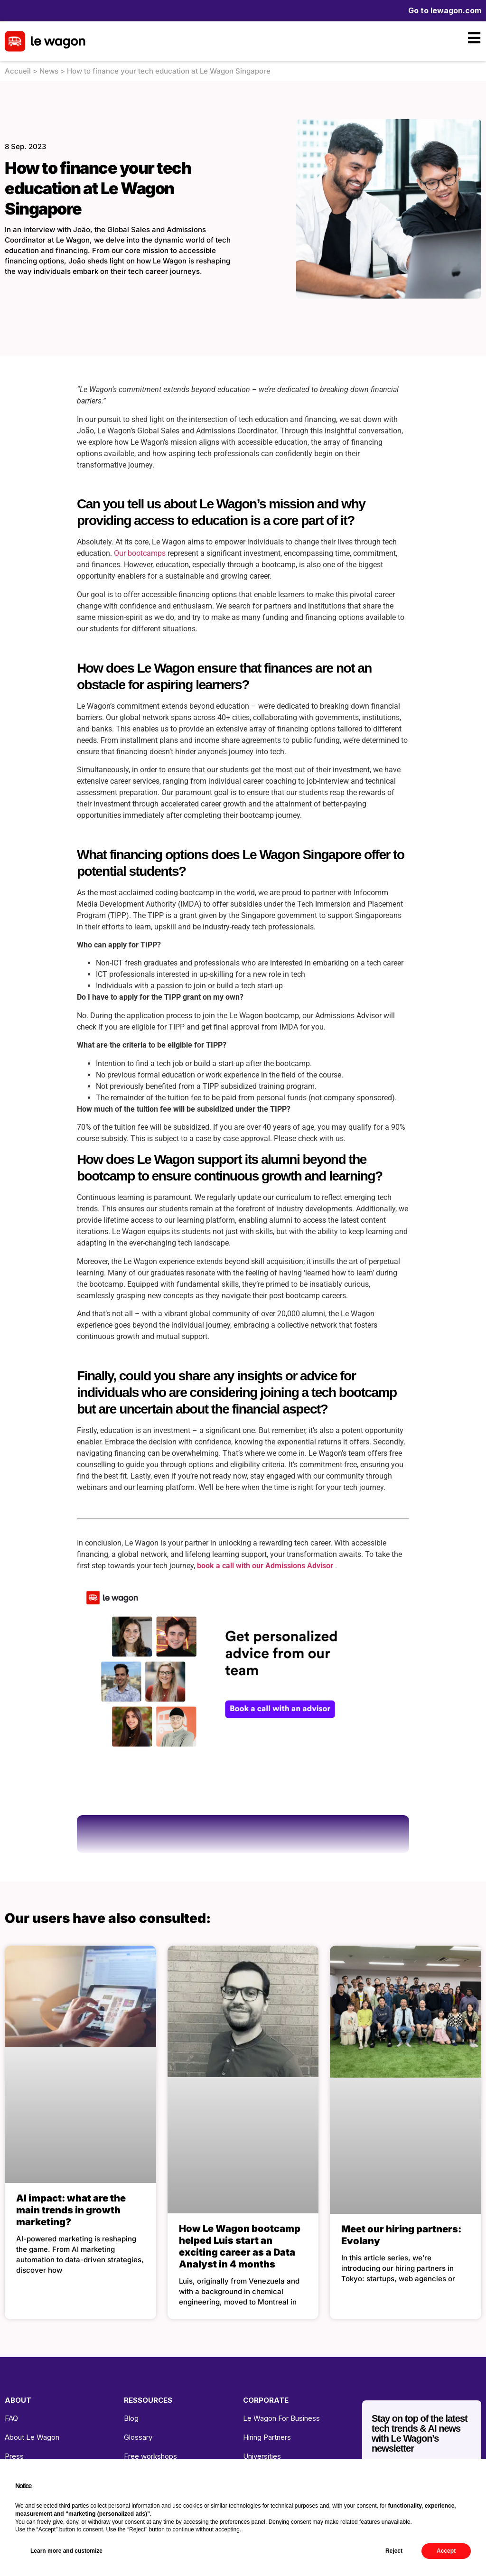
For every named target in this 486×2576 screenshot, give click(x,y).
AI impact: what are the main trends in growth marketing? (71, 2210)
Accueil (18, 70)
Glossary (138, 2437)
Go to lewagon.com (444, 10)
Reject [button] (393, 2551)
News (48, 70)
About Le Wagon (32, 2437)
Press (14, 2456)
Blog (131, 2418)
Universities (262, 2456)
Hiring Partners (267, 2437)
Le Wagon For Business (281, 2418)
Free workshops (150, 2456)
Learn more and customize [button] (66, 2551)
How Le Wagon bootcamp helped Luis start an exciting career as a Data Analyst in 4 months (239, 2246)
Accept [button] (446, 2551)
